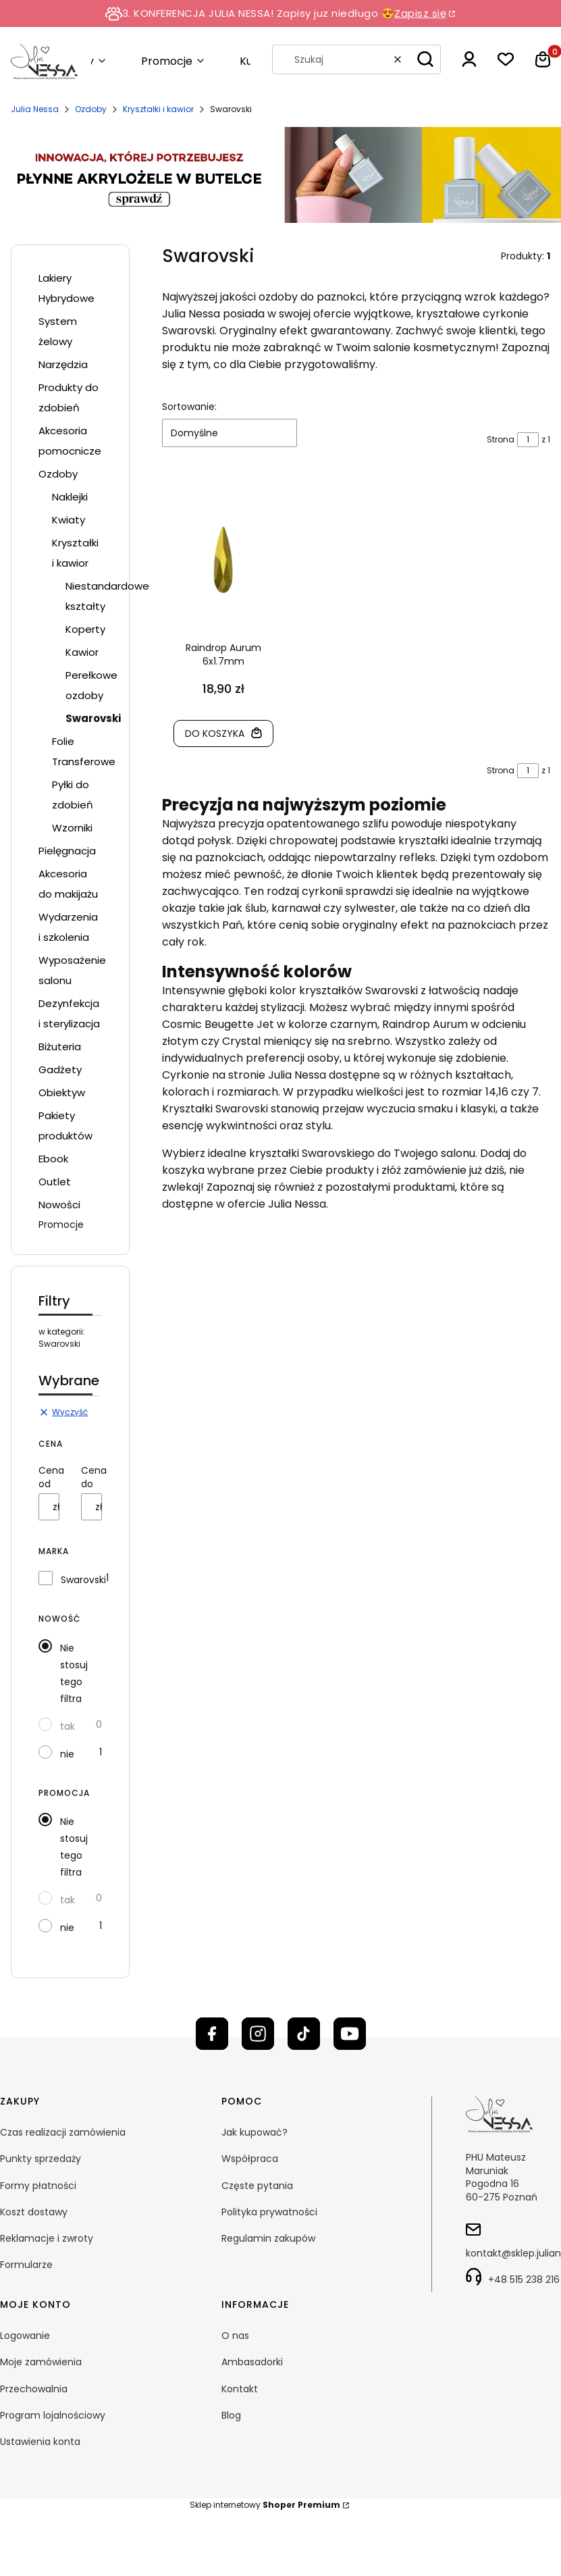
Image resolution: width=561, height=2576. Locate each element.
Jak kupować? (254, 2132)
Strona (500, 439)
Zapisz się (420, 13)
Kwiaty (68, 520)
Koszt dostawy (34, 2212)
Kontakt (239, 2389)
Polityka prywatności (269, 2212)
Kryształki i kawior (158, 109)
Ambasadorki (252, 2362)
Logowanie (25, 2335)
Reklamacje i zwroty (46, 2238)
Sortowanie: (189, 406)
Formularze (26, 2264)
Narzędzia (63, 364)
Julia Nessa (35, 109)
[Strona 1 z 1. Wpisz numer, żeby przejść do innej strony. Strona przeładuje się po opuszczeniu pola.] (528, 439)
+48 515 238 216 (524, 2279)
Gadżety (60, 1069)
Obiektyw (61, 1092)
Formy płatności (38, 2185)
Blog (231, 2415)
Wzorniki (72, 828)
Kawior (82, 652)
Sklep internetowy (265, 2504)
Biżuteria (59, 1046)
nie (67, 1754)
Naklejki (70, 497)
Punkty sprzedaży (40, 2158)
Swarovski (83, 1580)
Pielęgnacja (67, 851)
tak (67, 1726)
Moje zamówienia (41, 2362)
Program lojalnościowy (52, 2415)
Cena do (94, 1477)
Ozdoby (91, 109)
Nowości (59, 1204)
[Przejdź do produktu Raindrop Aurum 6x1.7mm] (223, 560)
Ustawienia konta (40, 2441)
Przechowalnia (34, 2389)
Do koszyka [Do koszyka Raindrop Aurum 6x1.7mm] (214, 733)
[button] (425, 59)
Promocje (61, 1224)
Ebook (53, 1159)
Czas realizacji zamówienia (63, 2132)
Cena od (51, 1477)
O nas (235, 2335)
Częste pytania (257, 2185)
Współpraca (249, 2158)
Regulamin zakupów (268, 2238)
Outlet (54, 1182)
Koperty (85, 629)
